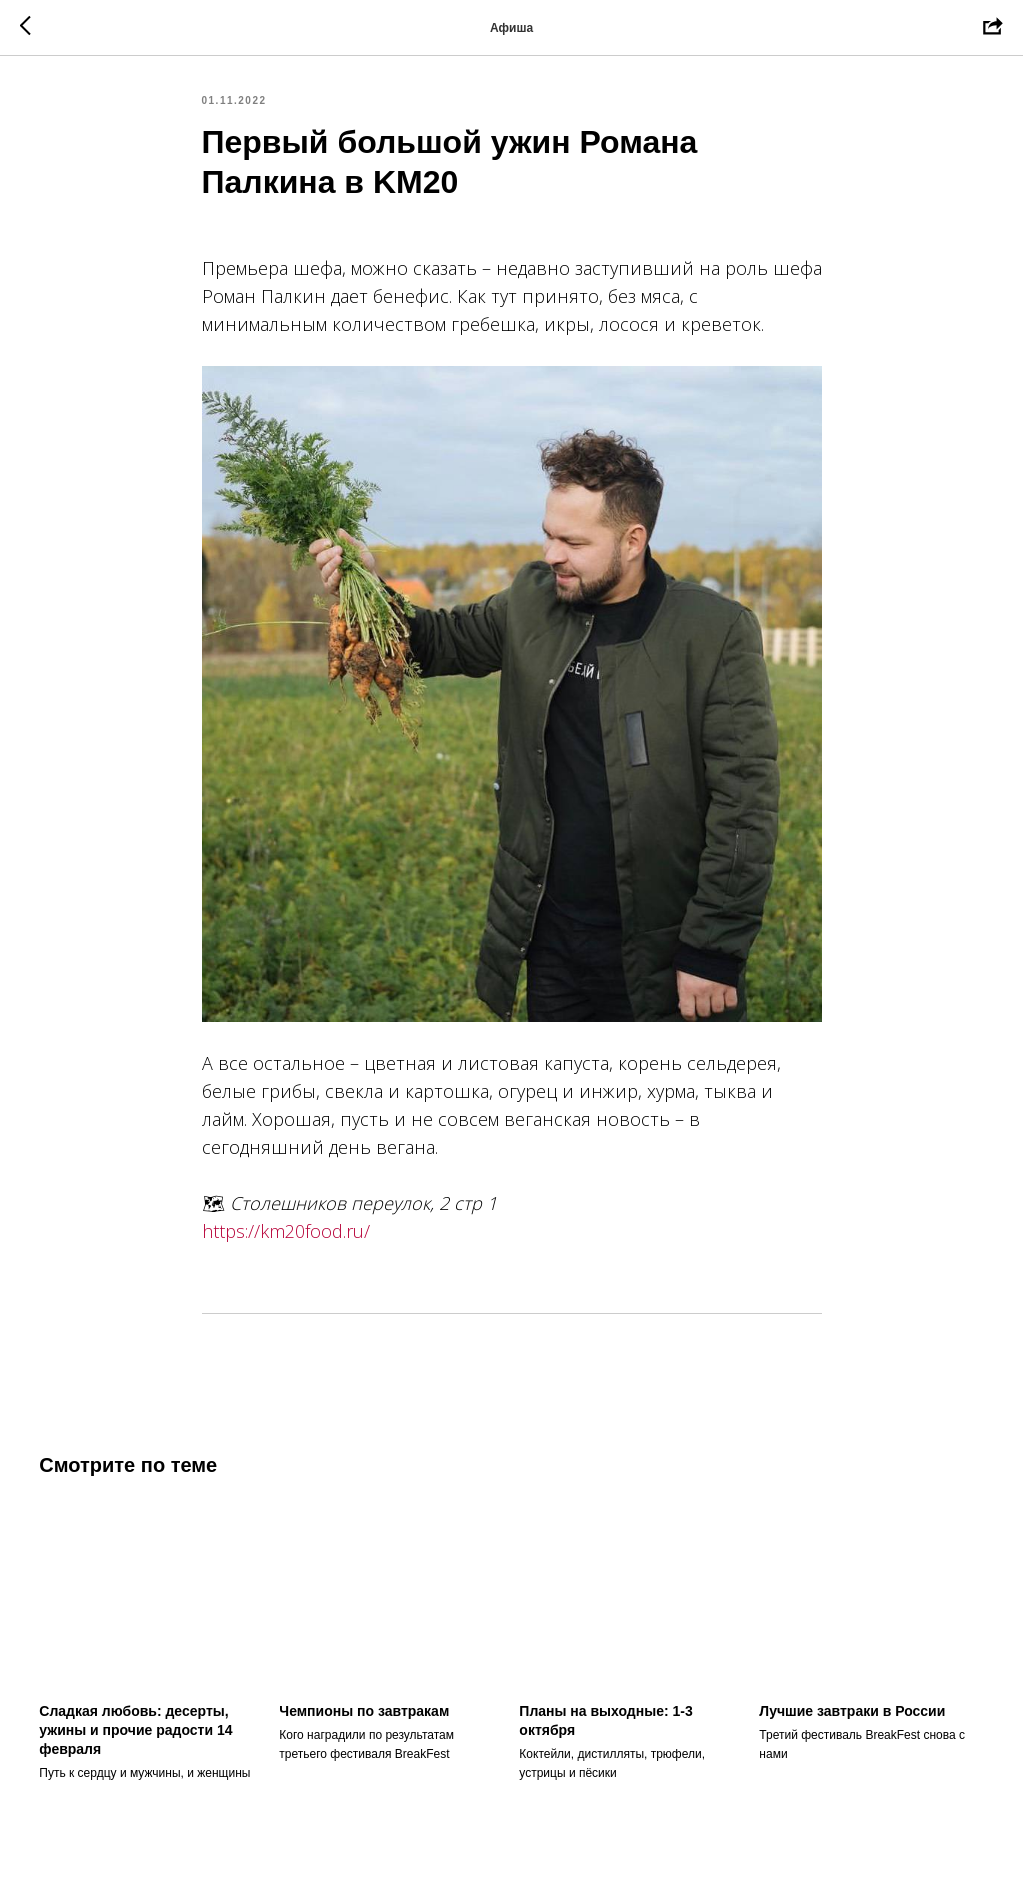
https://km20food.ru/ (286, 1235)
